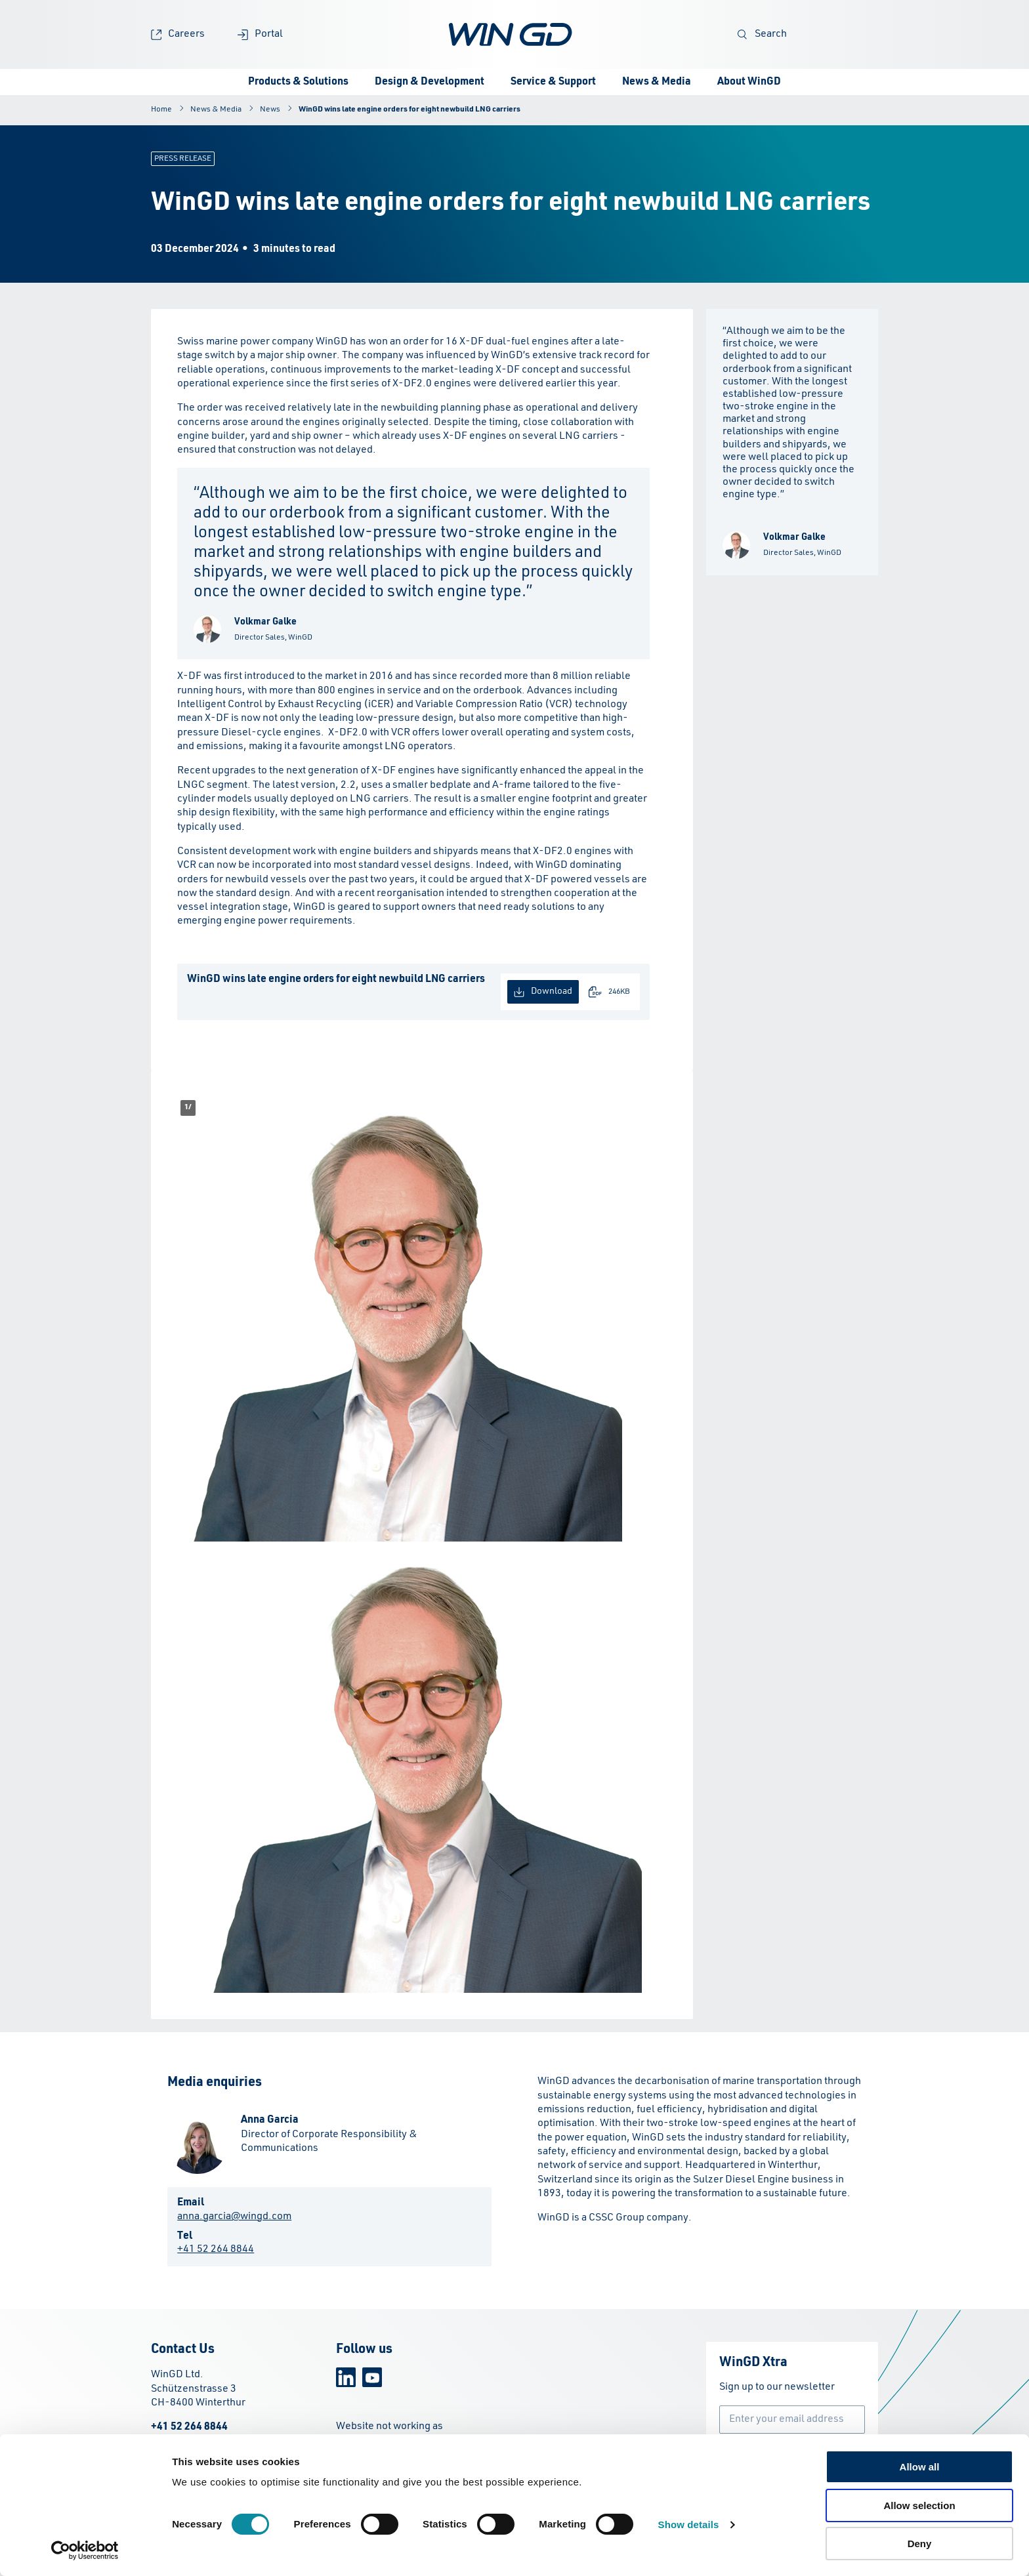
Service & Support (553, 82)
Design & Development (429, 82)
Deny (920, 2543)
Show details (688, 2524)
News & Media (656, 82)
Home (161, 109)
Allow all (920, 2466)
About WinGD (749, 82)
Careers (178, 34)
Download (543, 992)
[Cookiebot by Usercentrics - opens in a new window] (85, 2550)
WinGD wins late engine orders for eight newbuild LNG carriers (409, 109)
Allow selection (919, 2505)
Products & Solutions (298, 82)
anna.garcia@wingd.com (234, 2216)
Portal (260, 34)
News (270, 109)
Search (762, 34)
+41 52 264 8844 (215, 2249)
